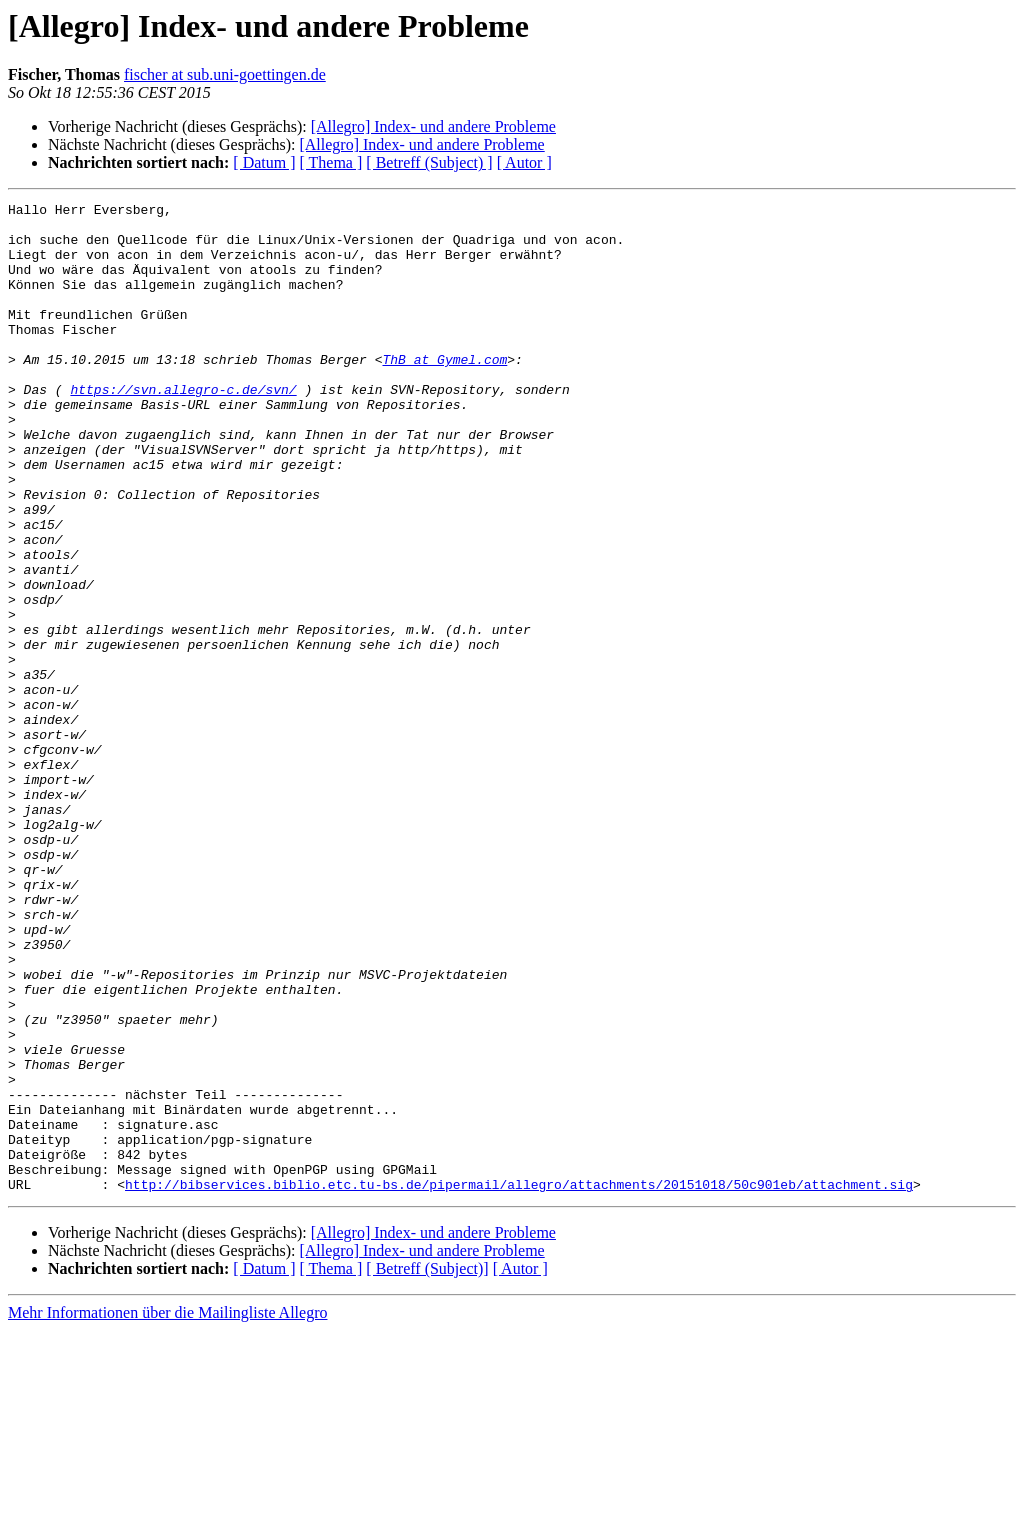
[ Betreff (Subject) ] (429, 162)
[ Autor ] (524, 162)
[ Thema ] (331, 162)
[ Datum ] (264, 162)
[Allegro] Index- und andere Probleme (433, 126)
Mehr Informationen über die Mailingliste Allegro (167, 1510)
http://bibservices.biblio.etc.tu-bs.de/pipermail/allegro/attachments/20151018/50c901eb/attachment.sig (519, 1382)
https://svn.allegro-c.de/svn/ (183, 428)
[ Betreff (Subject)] (427, 1466)
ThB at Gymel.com (444, 392)
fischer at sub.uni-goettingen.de (225, 74)
